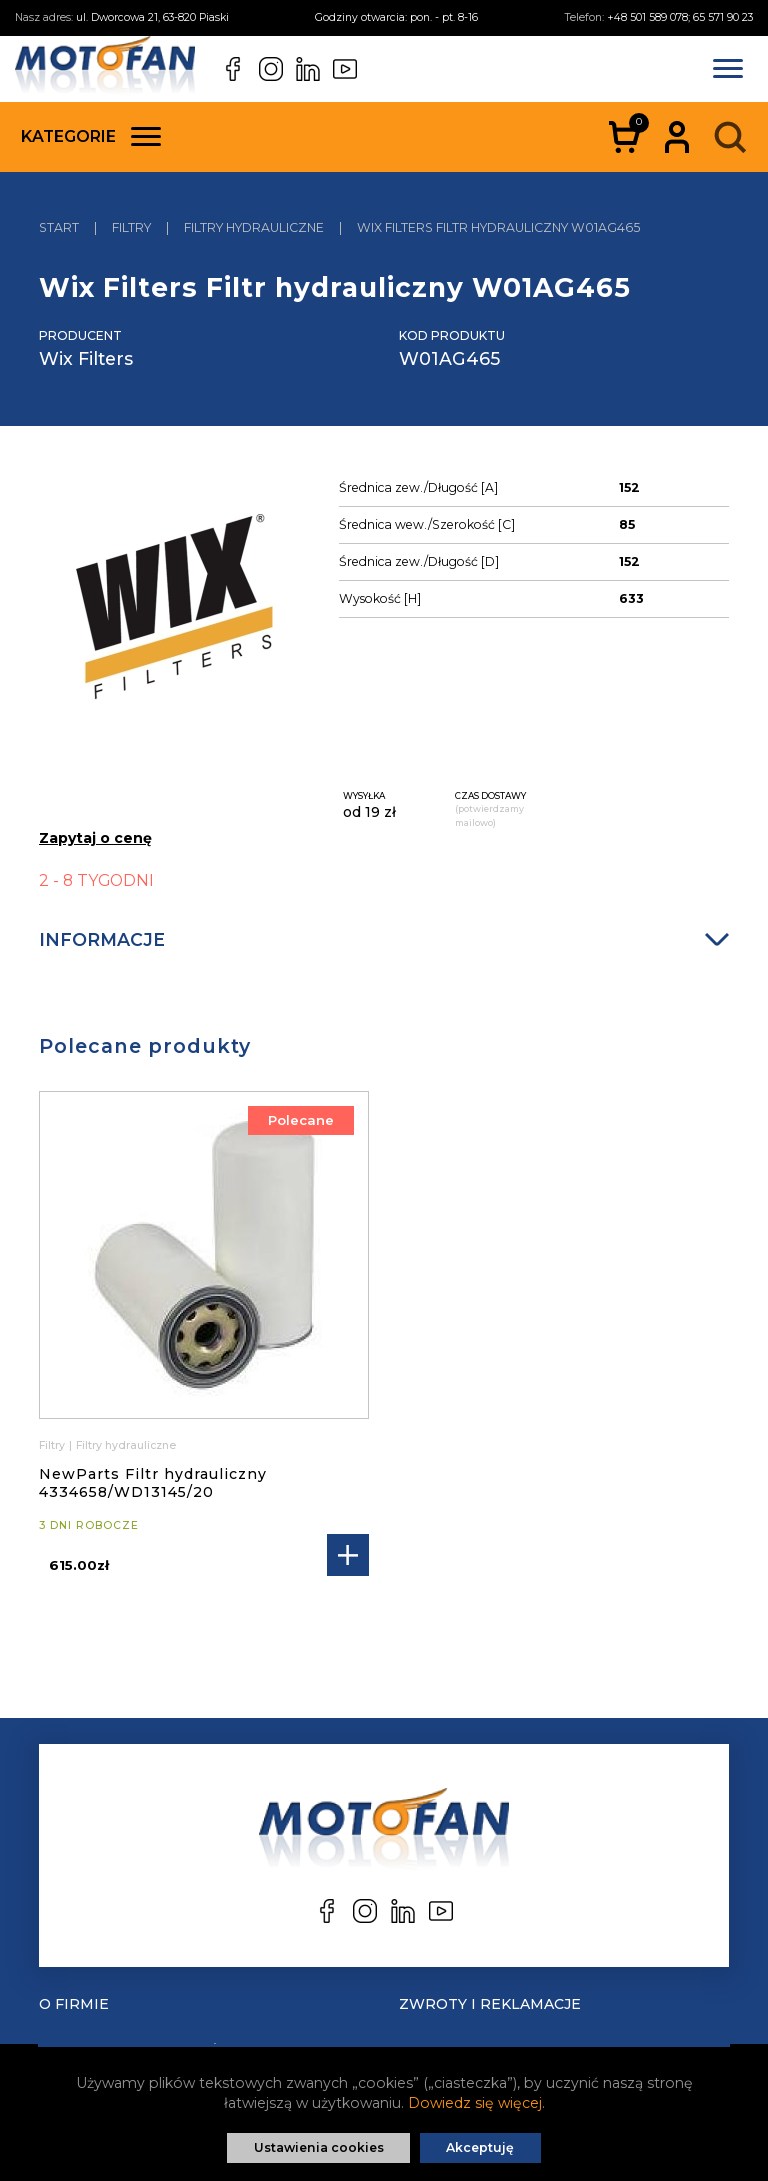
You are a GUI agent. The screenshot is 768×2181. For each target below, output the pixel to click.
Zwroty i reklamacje (490, 2004)
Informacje (384, 939)
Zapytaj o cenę (95, 838)
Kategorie (91, 136)
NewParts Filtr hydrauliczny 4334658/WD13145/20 (153, 1483)
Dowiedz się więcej (475, 2103)
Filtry (52, 1445)
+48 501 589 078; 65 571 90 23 (680, 17)
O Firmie (74, 2004)
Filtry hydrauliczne (126, 1445)
